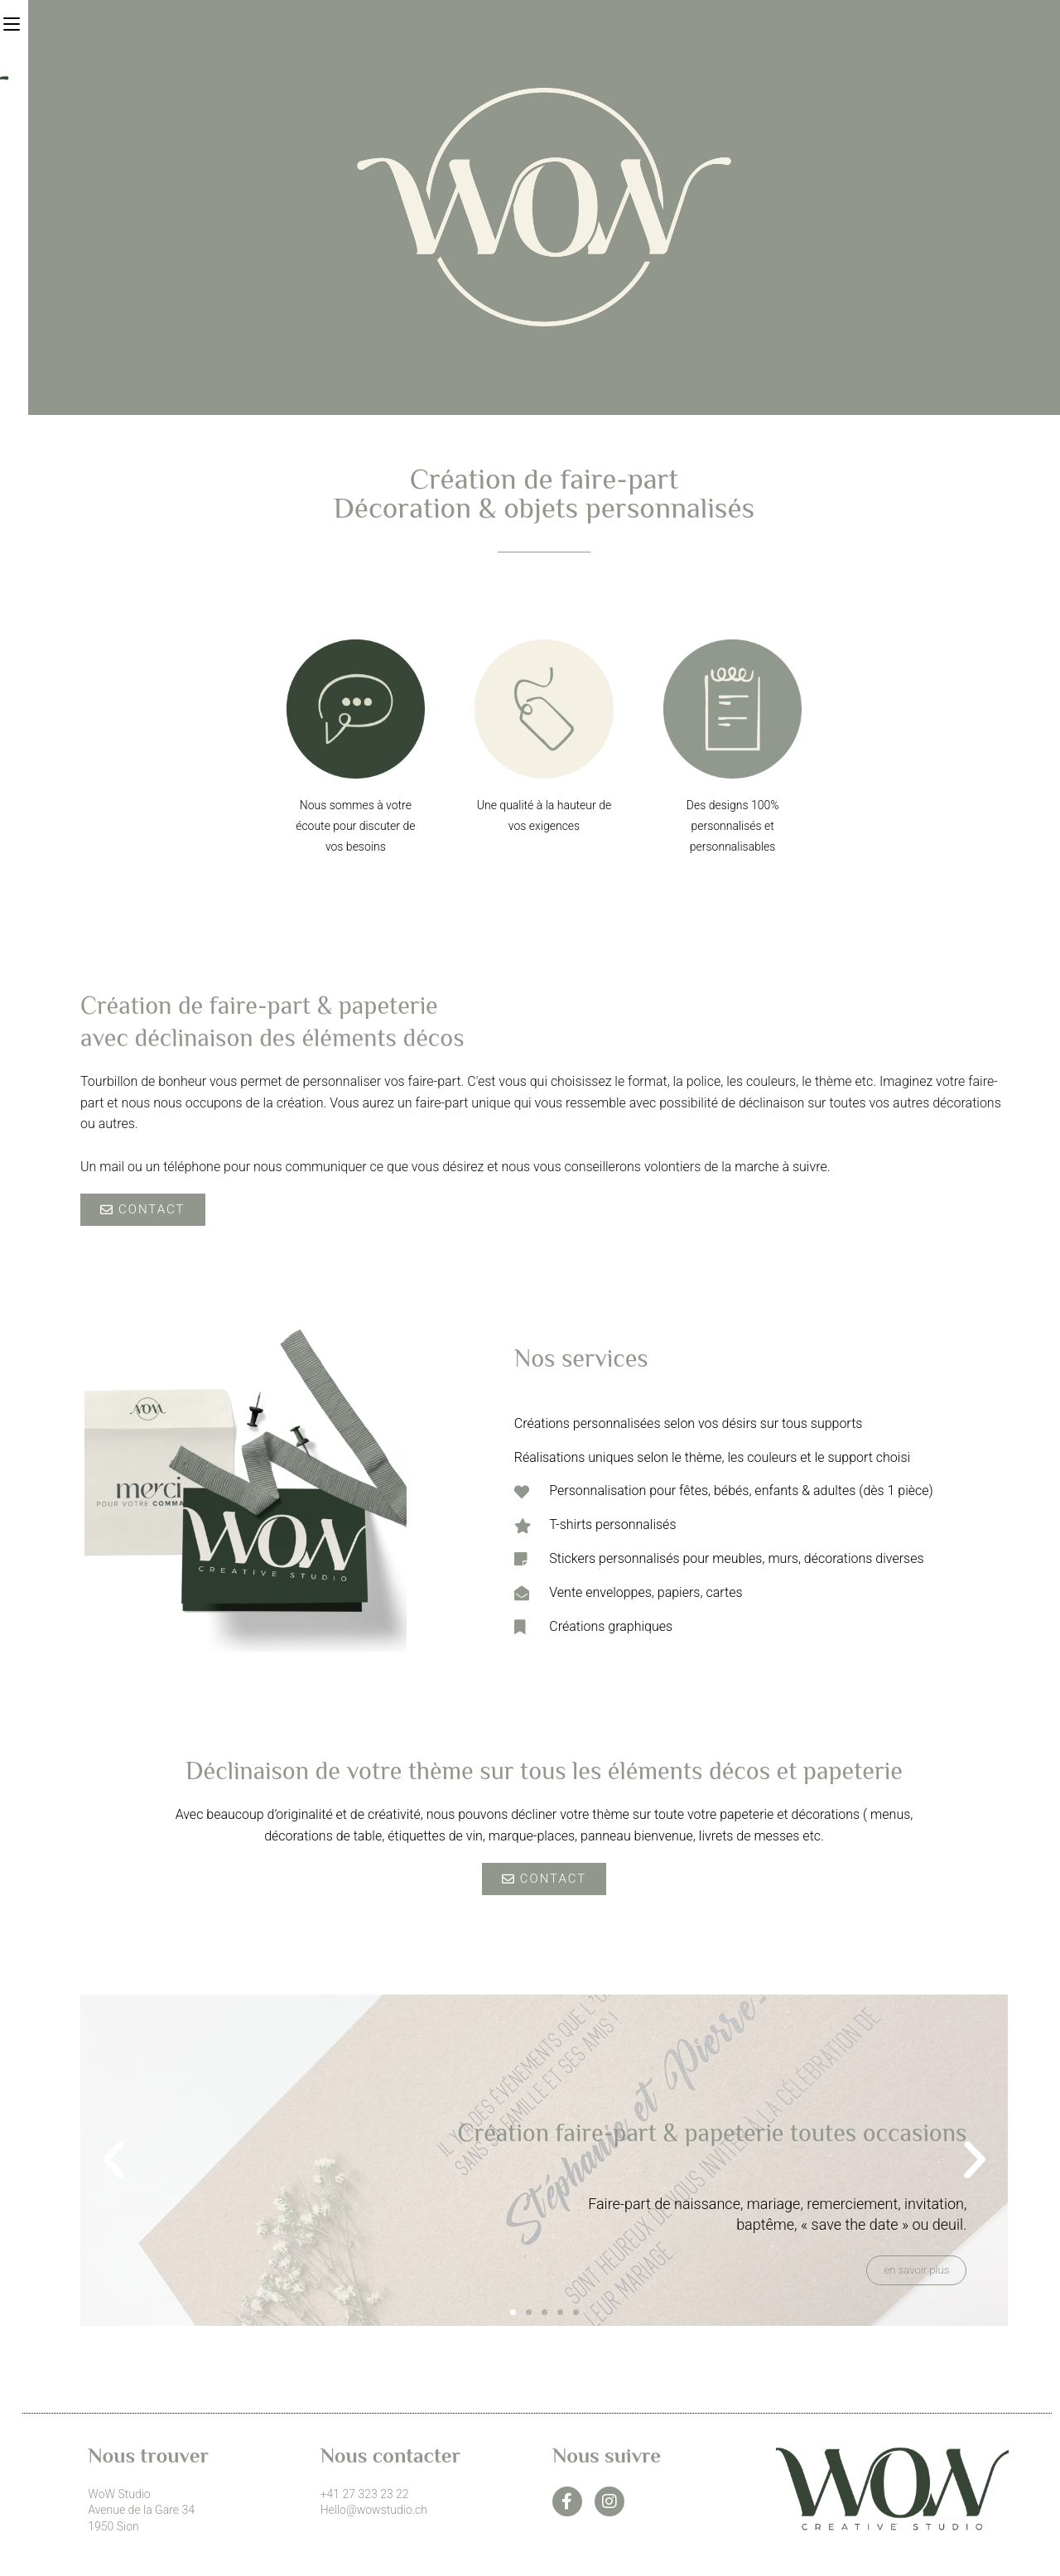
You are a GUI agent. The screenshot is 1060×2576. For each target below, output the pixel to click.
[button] (113, 2160)
